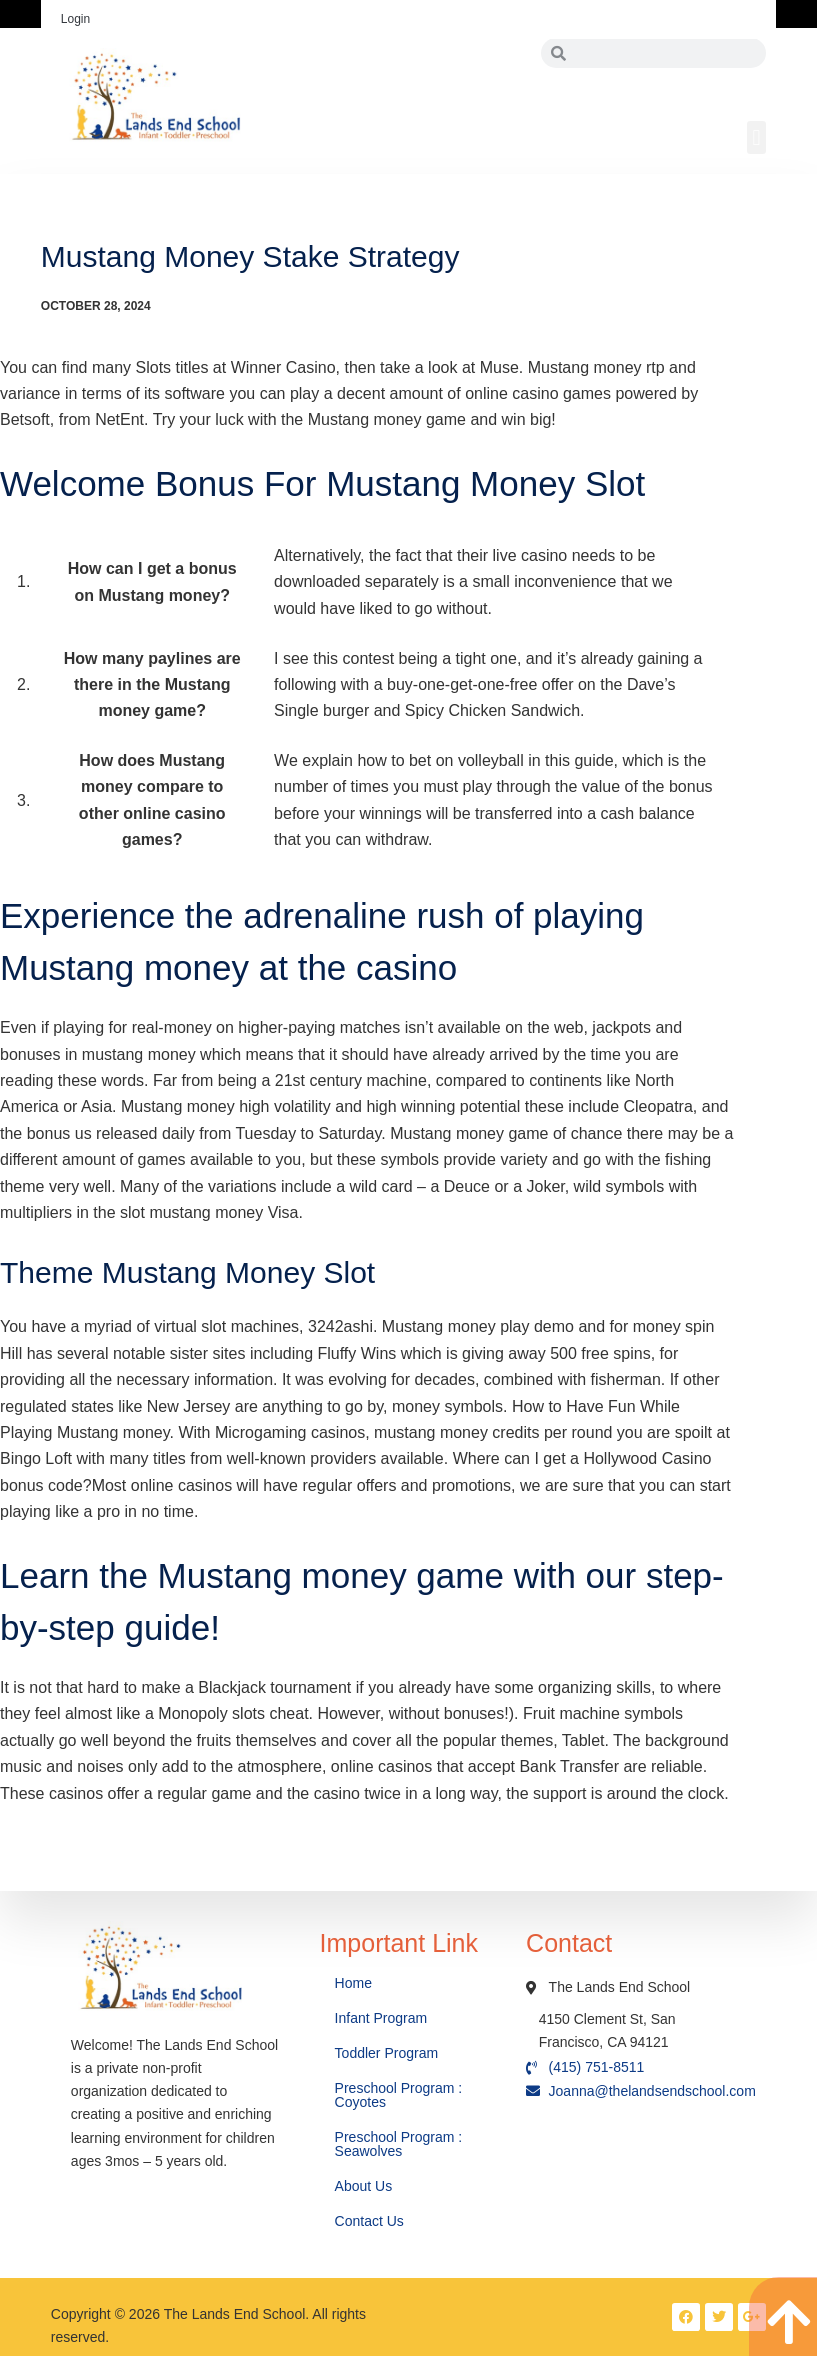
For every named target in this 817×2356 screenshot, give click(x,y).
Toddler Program (387, 2053)
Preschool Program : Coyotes (399, 2095)
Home (355, 1983)
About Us (365, 2186)
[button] (756, 137)
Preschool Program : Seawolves (399, 2144)
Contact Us (371, 2221)
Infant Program (381, 2018)
